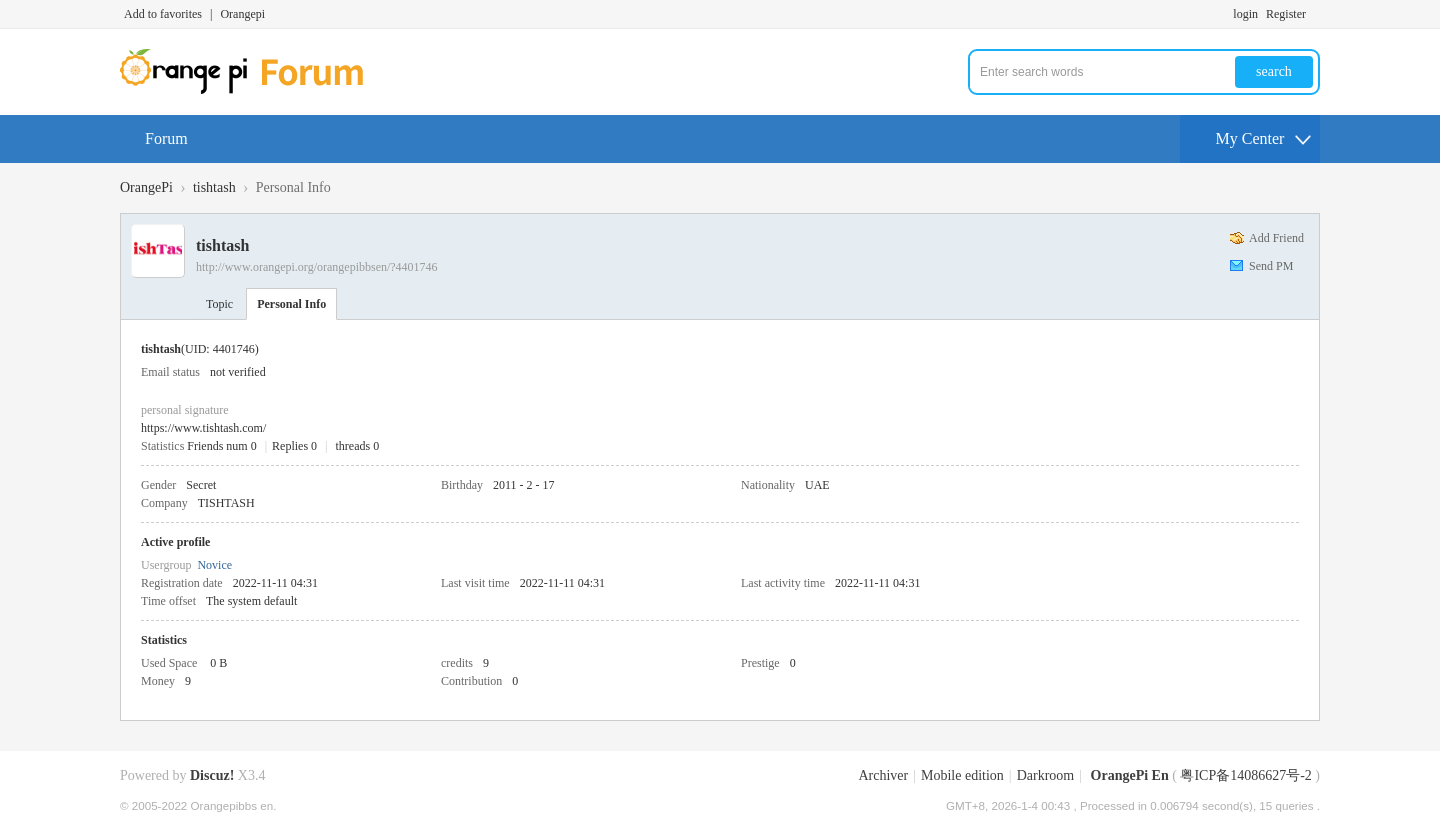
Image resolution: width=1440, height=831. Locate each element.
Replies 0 (294, 446)
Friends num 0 (221, 446)
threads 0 (358, 446)
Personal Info (291, 304)
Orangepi (242, 14)
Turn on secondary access (1315, 14)
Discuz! (212, 775)
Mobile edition (962, 775)
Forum (166, 138)
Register (1286, 14)
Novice (214, 565)
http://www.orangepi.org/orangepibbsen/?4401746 (317, 267)
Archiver (883, 775)
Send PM (1271, 266)
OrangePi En (1130, 775)
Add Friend (1276, 238)
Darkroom (1046, 775)
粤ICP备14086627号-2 (1245, 775)
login (1245, 14)
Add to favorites (163, 14)
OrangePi (146, 187)
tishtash (214, 187)
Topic (219, 304)
